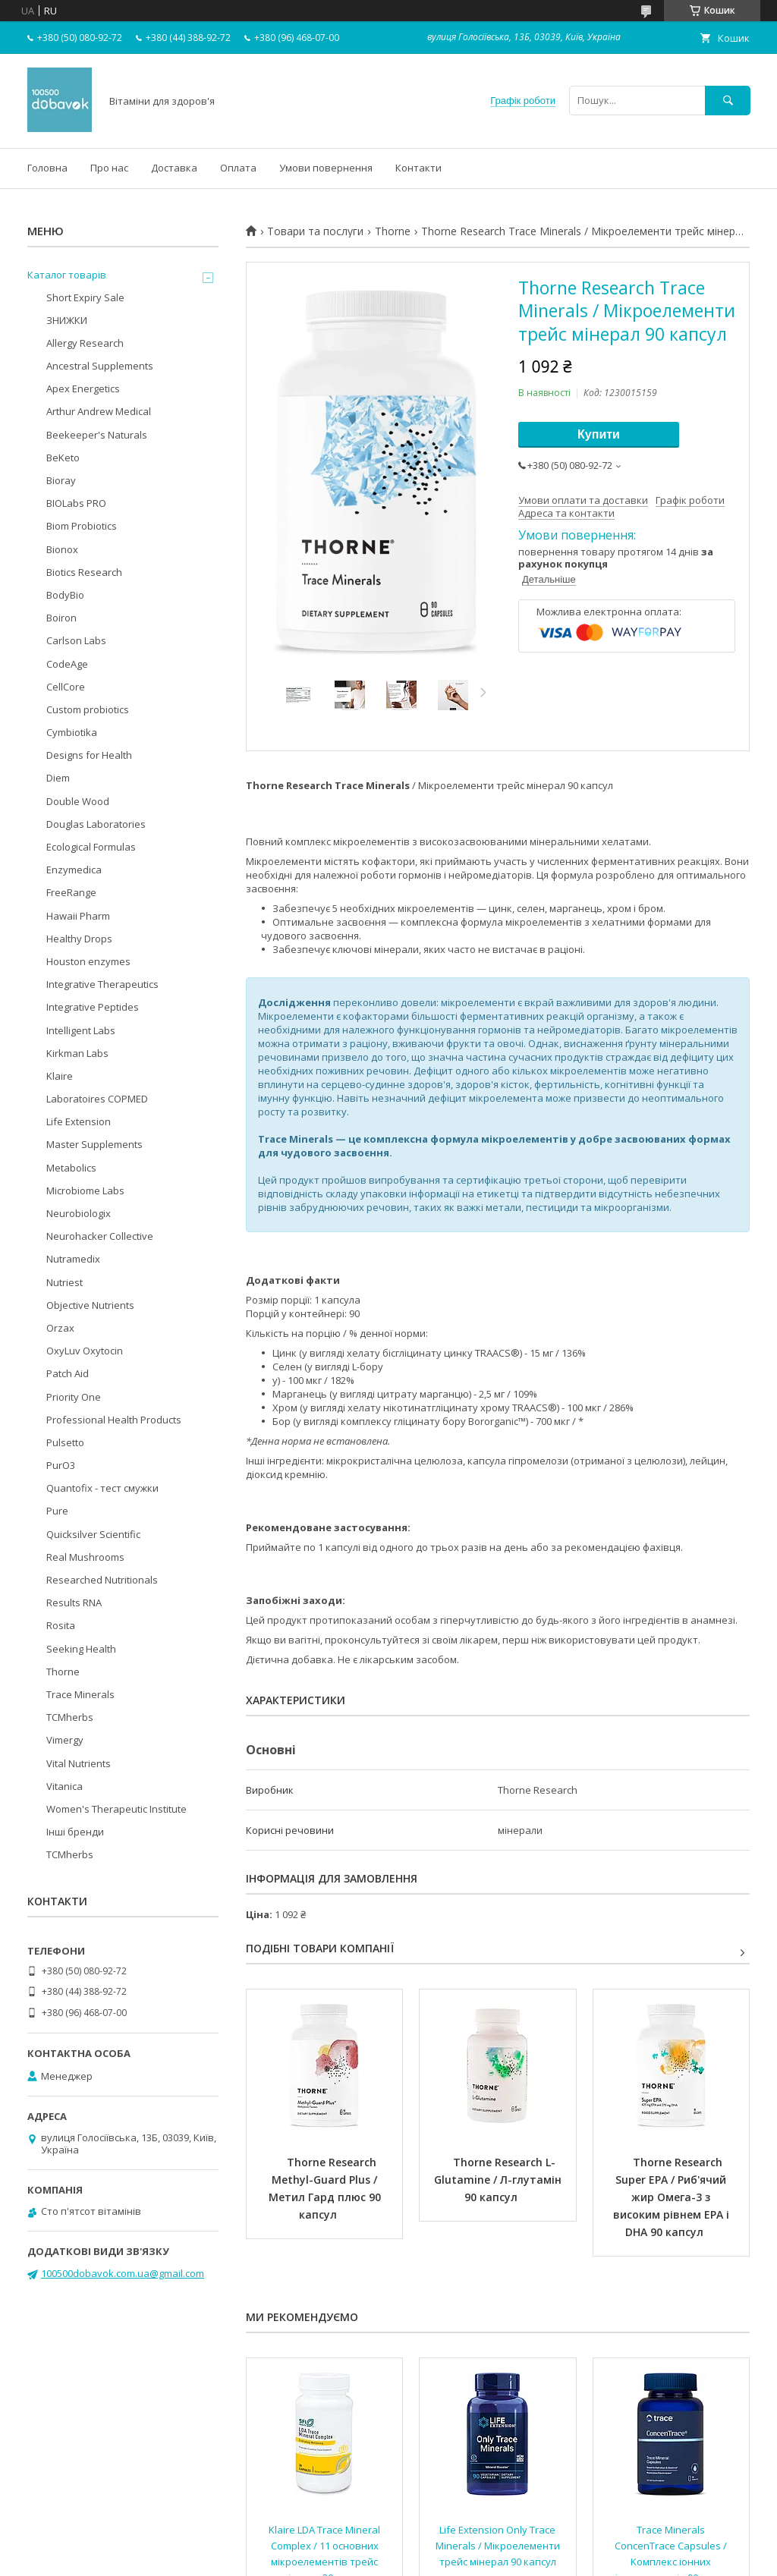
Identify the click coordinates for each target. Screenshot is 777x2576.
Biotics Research (84, 572)
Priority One (73, 1397)
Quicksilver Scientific (93, 1534)
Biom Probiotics (81, 526)
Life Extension (78, 1121)
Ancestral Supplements (99, 366)
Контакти (418, 168)
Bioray (61, 480)
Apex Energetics (83, 388)
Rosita (60, 1625)
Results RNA (74, 1602)
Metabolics (71, 1168)
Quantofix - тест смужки (102, 1488)
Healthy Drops (79, 938)
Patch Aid (67, 1373)
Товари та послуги (315, 231)
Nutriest (64, 1282)
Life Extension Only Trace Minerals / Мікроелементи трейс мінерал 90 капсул (499, 2545)
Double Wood (77, 801)
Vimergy (64, 1740)
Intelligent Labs (80, 1030)
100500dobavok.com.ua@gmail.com (122, 2273)
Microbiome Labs (85, 1190)
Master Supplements (94, 1144)
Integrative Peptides (92, 1007)
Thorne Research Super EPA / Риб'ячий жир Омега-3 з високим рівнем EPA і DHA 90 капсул (672, 2197)
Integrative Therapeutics (102, 984)
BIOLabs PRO (76, 503)
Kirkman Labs (77, 1053)
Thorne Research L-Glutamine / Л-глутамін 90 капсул (499, 2179)
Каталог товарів (66, 275)
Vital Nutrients (78, 1763)
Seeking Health (81, 1649)
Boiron (61, 617)
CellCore (65, 687)
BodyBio (65, 595)
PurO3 (60, 1465)
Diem (58, 778)
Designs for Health (89, 755)
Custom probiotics (87, 709)
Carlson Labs (76, 640)
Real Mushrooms (85, 1557)
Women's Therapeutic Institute (116, 1809)
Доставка (174, 168)
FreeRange (71, 892)
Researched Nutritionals (102, 1580)
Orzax (60, 1328)
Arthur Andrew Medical (98, 411)
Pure (57, 1511)
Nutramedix (73, 1259)
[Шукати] (727, 100)
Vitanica (64, 1786)
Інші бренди (75, 1831)
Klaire (59, 1076)
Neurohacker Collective (99, 1236)
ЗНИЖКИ (66, 320)
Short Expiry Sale (85, 297)
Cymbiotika (71, 732)
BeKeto (63, 457)
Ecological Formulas (91, 847)
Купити (598, 434)
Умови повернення (326, 168)
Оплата (238, 168)
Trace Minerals (80, 1694)
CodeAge (67, 664)
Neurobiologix (78, 1213)
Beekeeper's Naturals (96, 435)
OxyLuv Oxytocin (84, 1350)
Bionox (62, 549)
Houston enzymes (88, 961)
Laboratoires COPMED (97, 1099)
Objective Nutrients (90, 1305)
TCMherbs (69, 1717)
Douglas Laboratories (96, 824)
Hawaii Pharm (78, 916)
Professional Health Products (113, 1419)
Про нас (109, 168)
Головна (47, 168)
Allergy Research (85, 343)
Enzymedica (74, 869)
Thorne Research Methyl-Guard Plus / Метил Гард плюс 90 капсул (326, 2188)
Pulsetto (65, 1442)
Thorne (393, 231)
